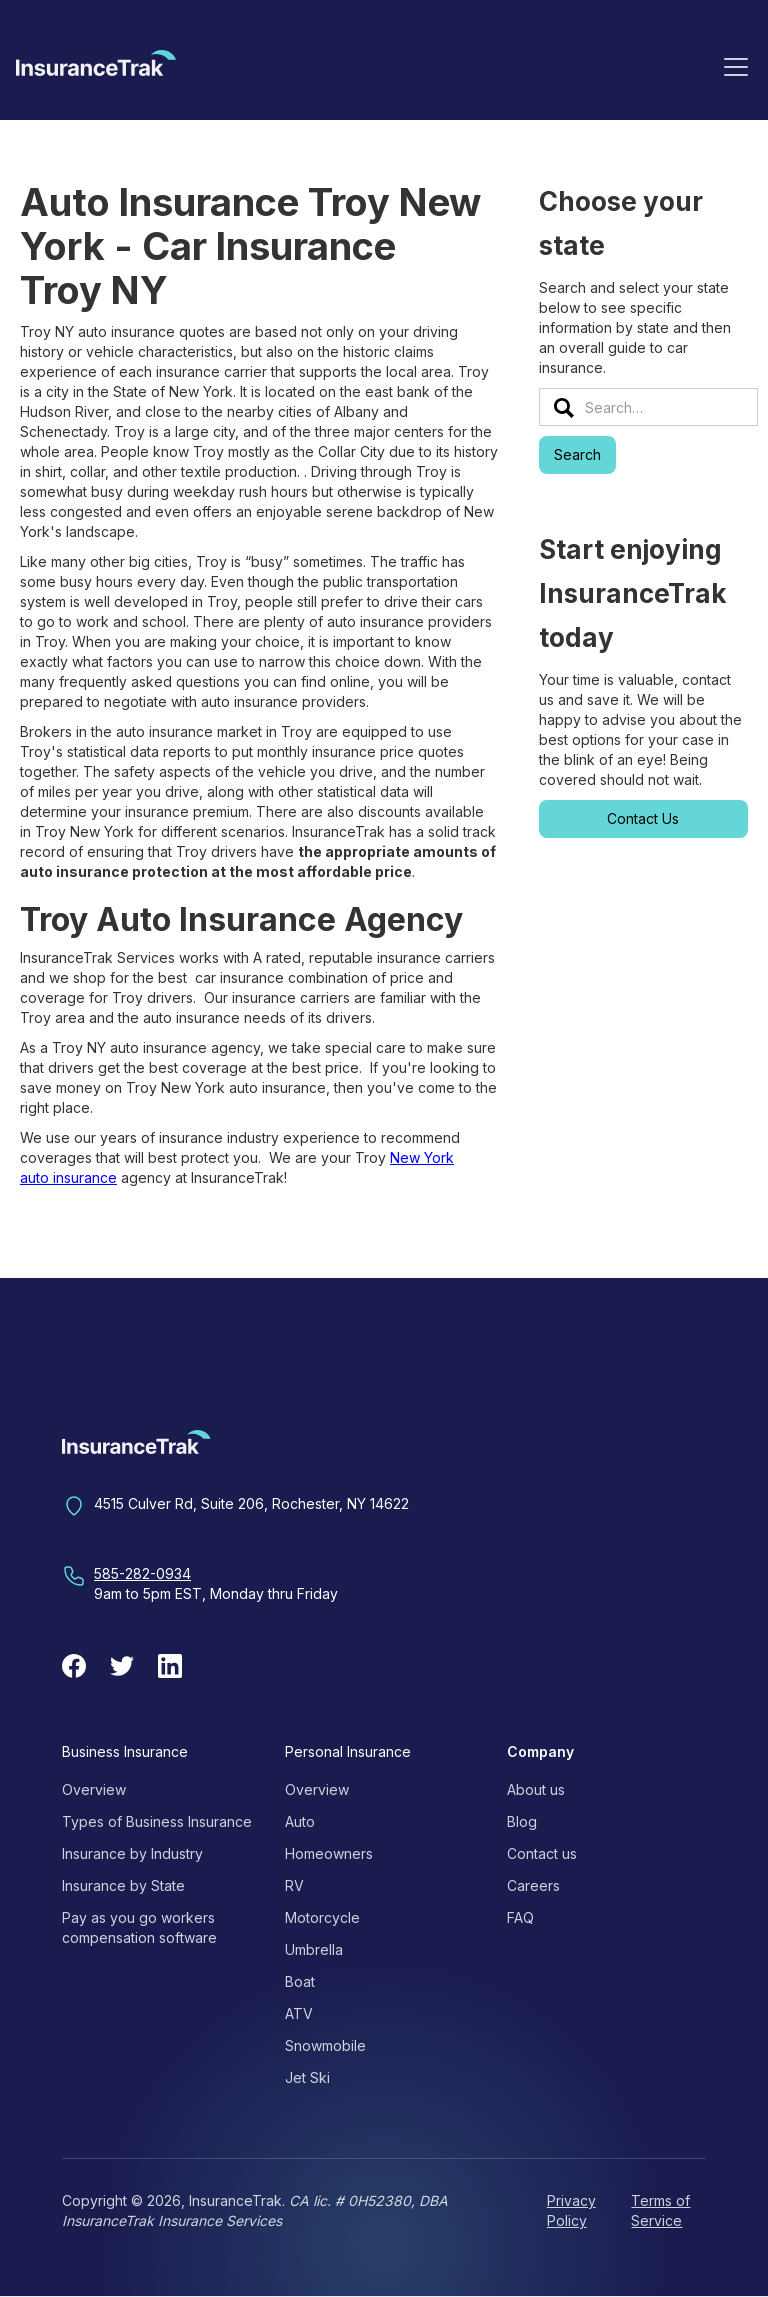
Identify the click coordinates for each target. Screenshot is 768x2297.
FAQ (520, 1917)
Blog (522, 1821)
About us (536, 1789)
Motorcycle (322, 1917)
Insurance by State (123, 1885)
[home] (96, 70)
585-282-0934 (142, 1573)
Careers (533, 1885)
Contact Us (643, 818)
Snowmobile (325, 2045)
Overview (94, 1789)
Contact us (542, 1853)
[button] (736, 66)
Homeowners (329, 1853)
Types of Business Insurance (157, 1821)
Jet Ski (307, 2077)
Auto (300, 1821)
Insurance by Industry (132, 1853)
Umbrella (314, 1949)
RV (294, 1885)
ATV (299, 2013)
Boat (300, 1981)
